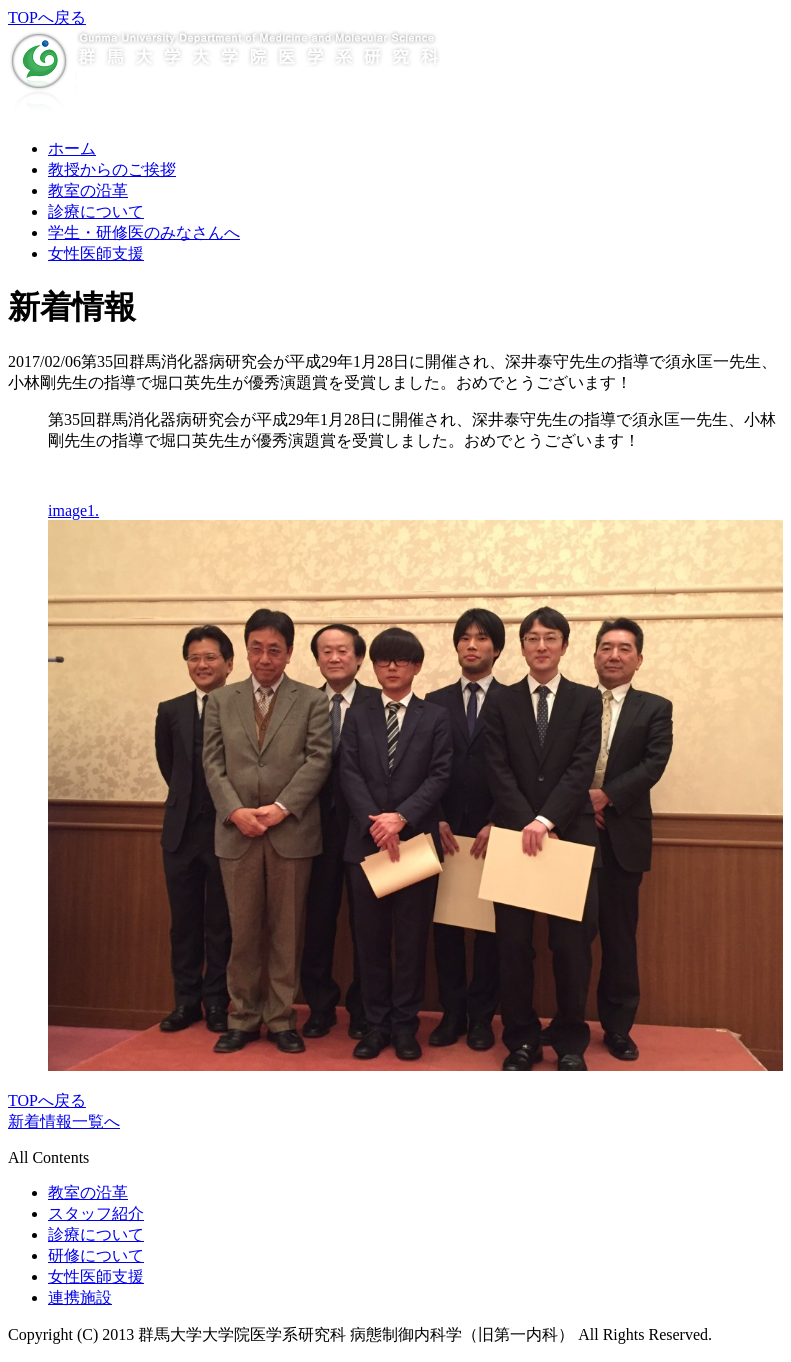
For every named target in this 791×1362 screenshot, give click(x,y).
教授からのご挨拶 (112, 169)
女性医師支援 (96, 253)
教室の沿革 (88, 190)
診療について (96, 211)
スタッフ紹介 (96, 1213)
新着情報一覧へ (64, 1121)
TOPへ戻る (47, 17)
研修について (96, 1255)
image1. (73, 510)
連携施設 (80, 1297)
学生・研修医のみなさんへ (144, 232)
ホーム (72, 148)
